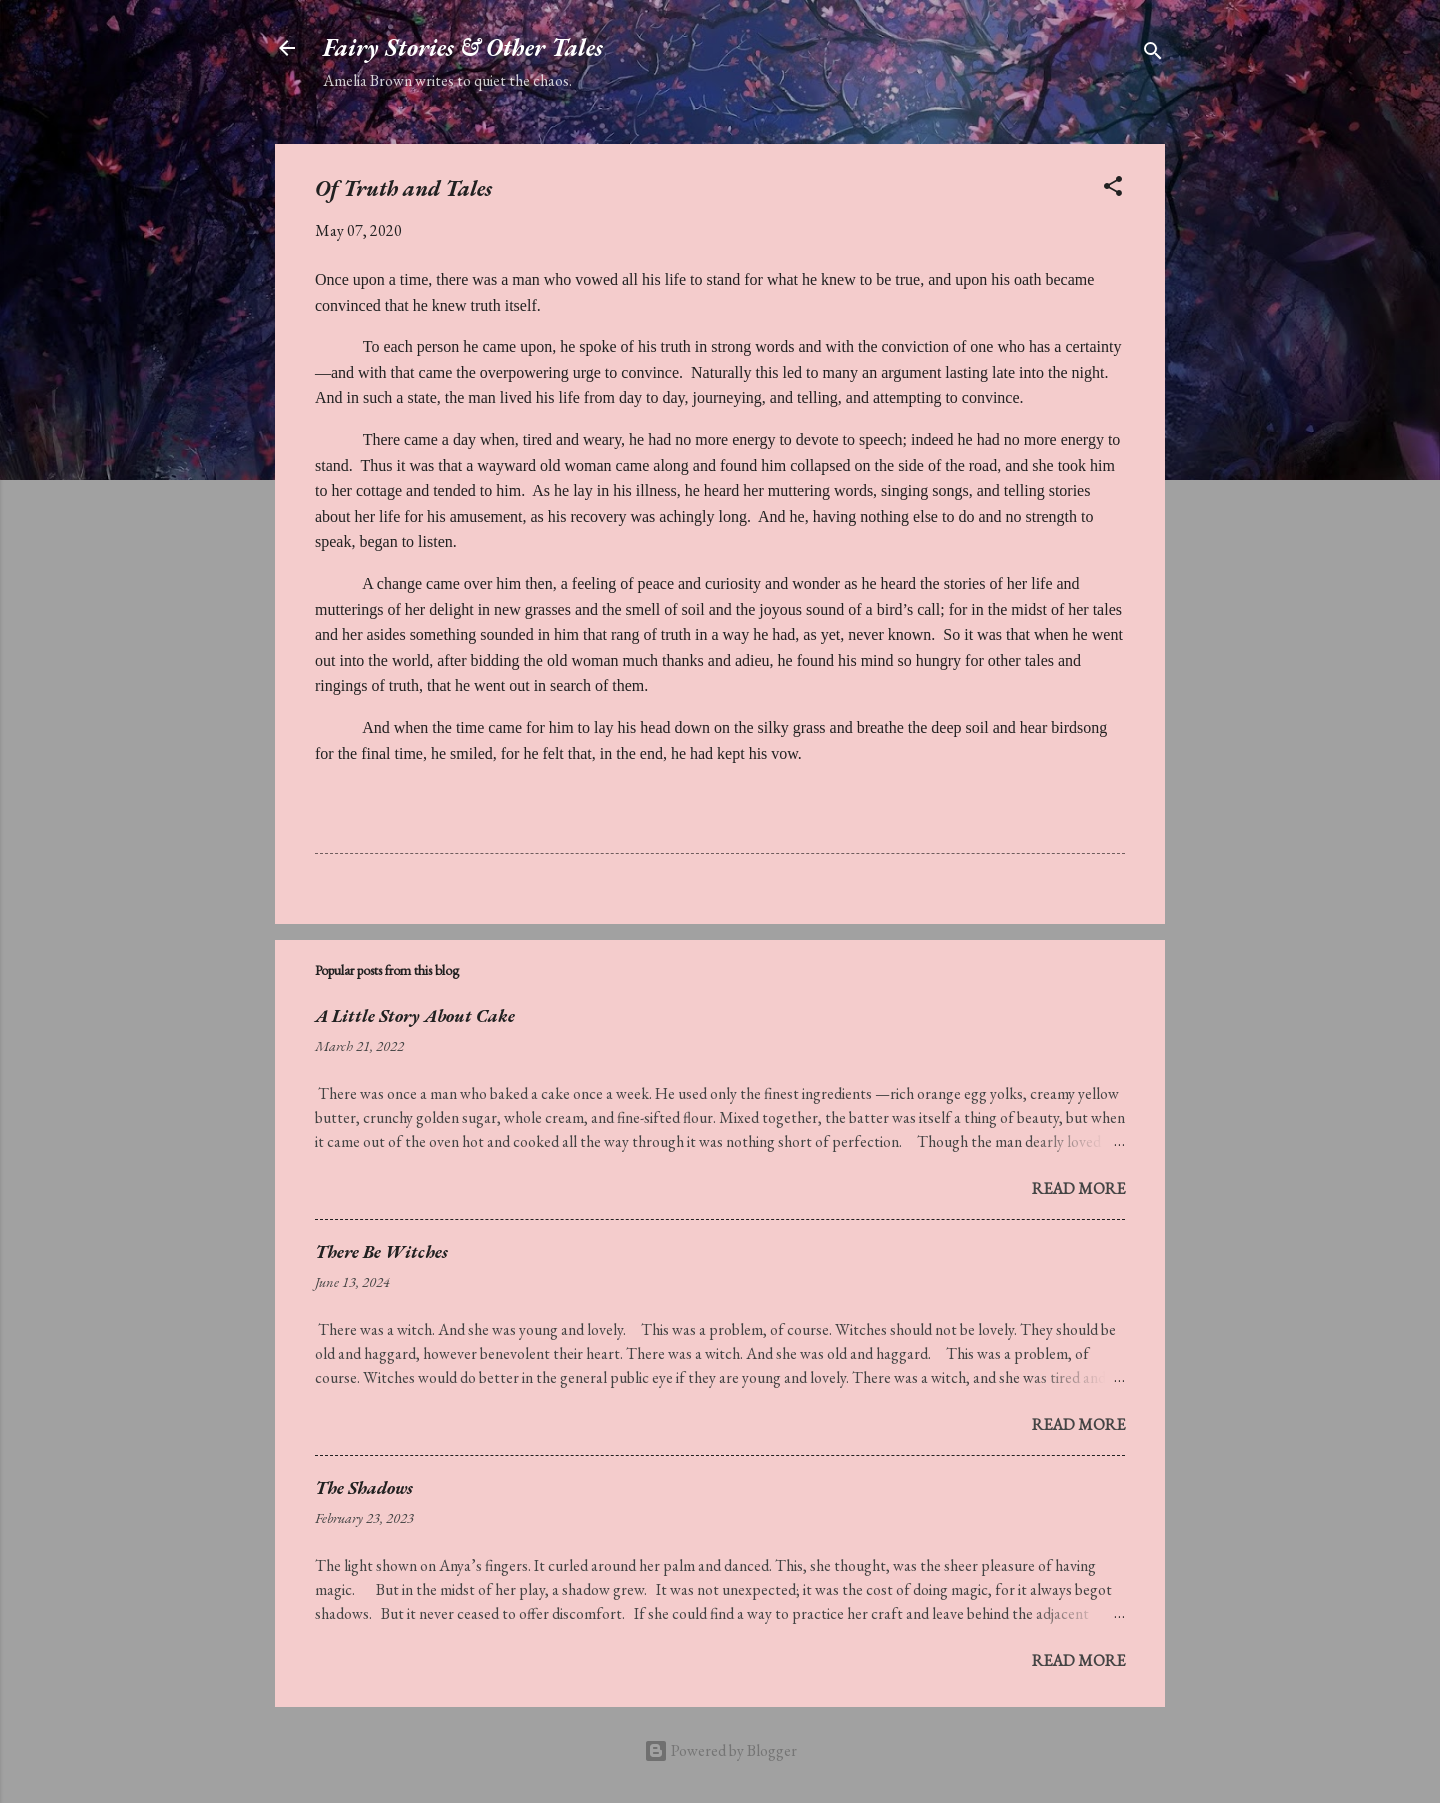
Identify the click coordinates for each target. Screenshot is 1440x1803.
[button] (1113, 189)
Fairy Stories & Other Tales (463, 47)
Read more (1078, 1188)
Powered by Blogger (720, 1750)
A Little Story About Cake (415, 1015)
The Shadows (364, 1487)
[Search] (1153, 54)
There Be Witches (381, 1251)
